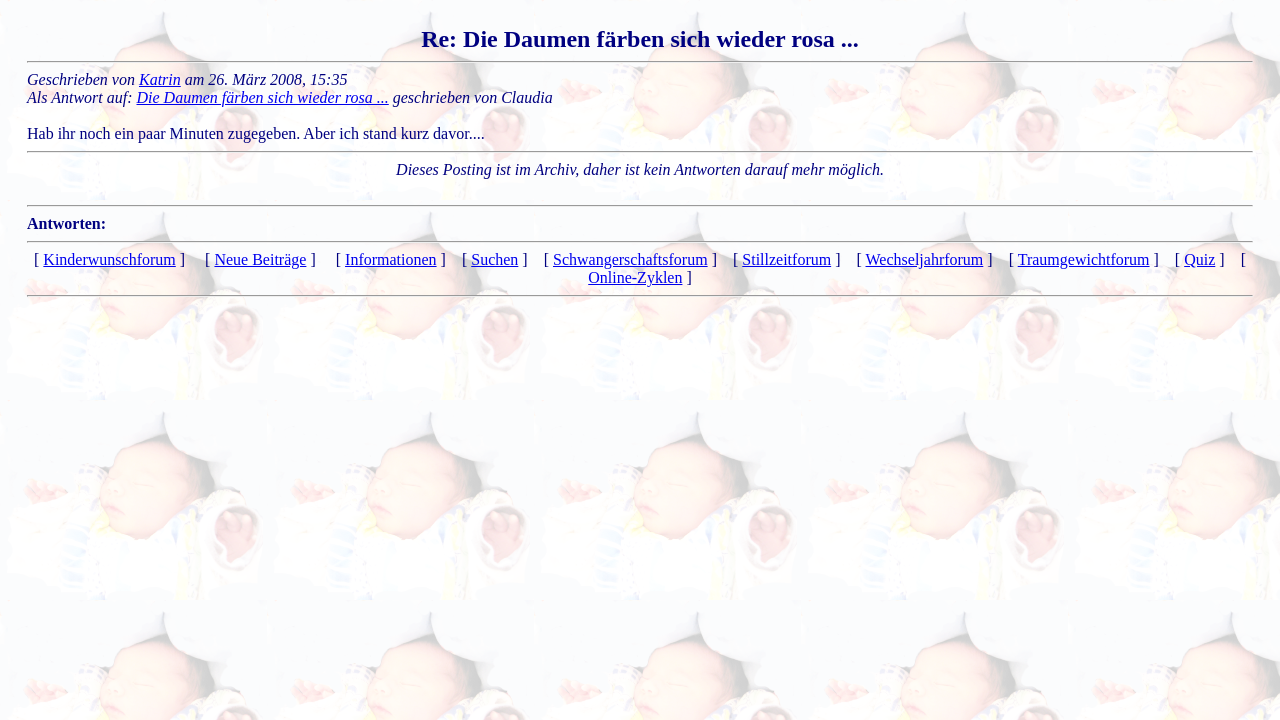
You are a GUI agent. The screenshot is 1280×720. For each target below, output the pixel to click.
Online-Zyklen (635, 277)
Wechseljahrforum (925, 259)
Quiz (1199, 259)
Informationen (391, 259)
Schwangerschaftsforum (630, 259)
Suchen (494, 259)
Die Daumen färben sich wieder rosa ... (263, 97)
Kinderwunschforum (109, 259)
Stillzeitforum (786, 259)
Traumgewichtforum (1084, 259)
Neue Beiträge (260, 259)
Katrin (160, 79)
